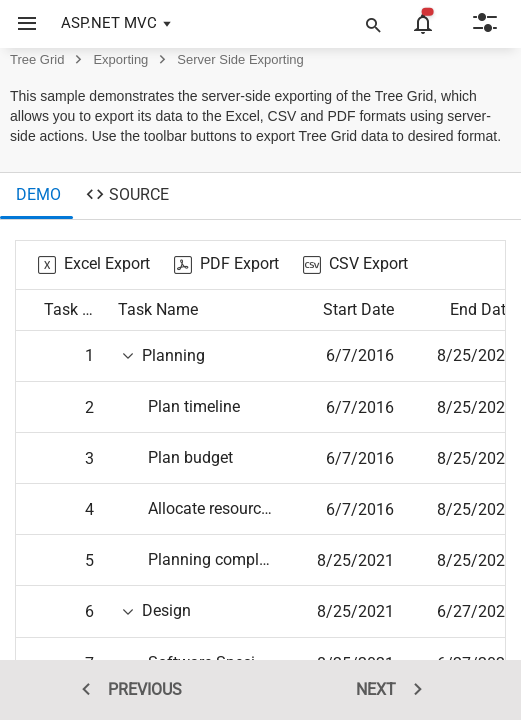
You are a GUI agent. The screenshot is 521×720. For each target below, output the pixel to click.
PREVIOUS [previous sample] (125, 690)
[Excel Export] (94, 265)
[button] (19, 24)
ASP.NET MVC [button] (109, 23)
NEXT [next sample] (396, 690)
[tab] (36, 196)
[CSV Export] (355, 265)
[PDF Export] (226, 265)
